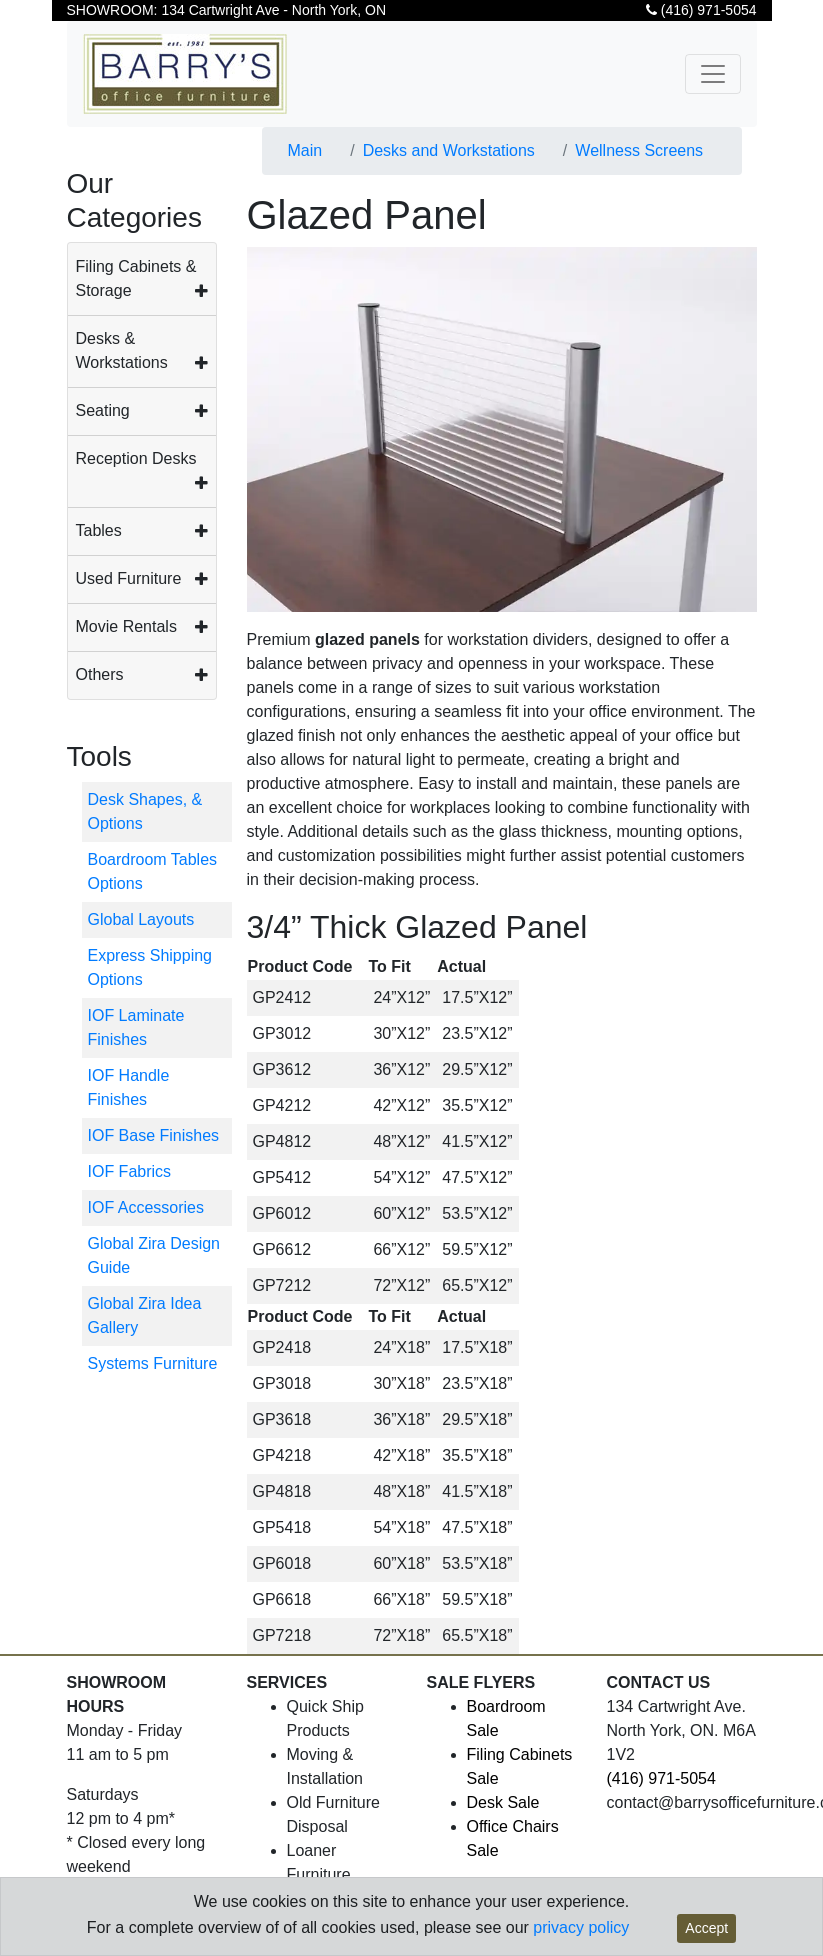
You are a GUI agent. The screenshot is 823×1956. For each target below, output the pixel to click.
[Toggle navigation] (713, 74)
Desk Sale (503, 1802)
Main (305, 150)
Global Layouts (141, 919)
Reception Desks (136, 458)
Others (100, 674)
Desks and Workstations (449, 150)
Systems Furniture (153, 1363)
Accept (706, 1928)
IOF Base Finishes (154, 1135)
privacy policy (581, 1927)
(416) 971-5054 (701, 10)
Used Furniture (129, 578)
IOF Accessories (146, 1207)
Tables (99, 530)
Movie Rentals (126, 626)
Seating (103, 410)
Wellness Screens (639, 150)
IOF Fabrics (130, 1171)
